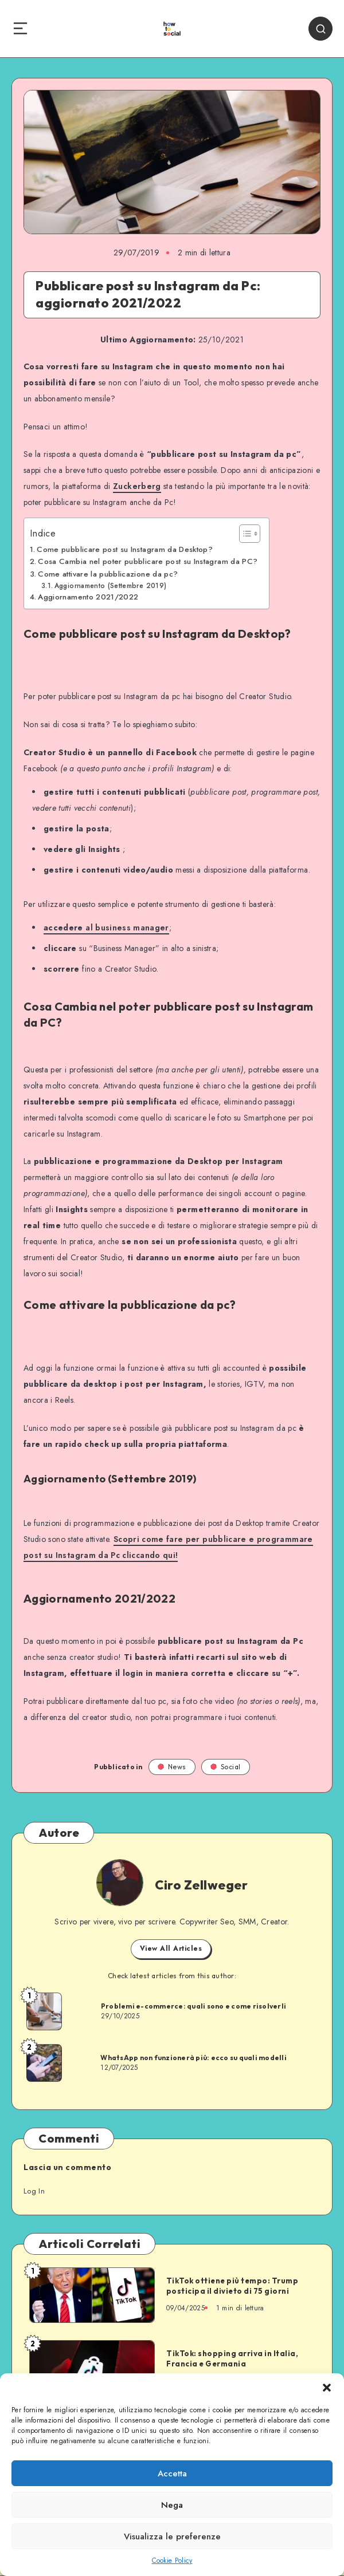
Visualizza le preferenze (172, 2536)
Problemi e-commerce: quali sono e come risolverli (193, 2006)
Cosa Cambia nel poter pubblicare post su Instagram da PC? (147, 561)
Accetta (172, 2473)
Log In (34, 2191)
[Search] (320, 29)
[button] (327, 2387)
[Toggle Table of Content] (243, 533)
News (172, 1766)
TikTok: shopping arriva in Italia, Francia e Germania (232, 2358)
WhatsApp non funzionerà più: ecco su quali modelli (193, 2057)
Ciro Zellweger (201, 1885)
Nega (172, 2505)
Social (225, 1766)
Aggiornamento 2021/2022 (88, 596)
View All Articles (171, 1948)
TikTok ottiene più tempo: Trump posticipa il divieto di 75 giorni (232, 2285)
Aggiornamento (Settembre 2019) (110, 585)
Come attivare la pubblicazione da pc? (108, 574)
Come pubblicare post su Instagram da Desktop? (125, 549)
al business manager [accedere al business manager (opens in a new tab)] (106, 927)
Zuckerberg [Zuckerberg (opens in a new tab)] (137, 486)
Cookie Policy (172, 2560)
